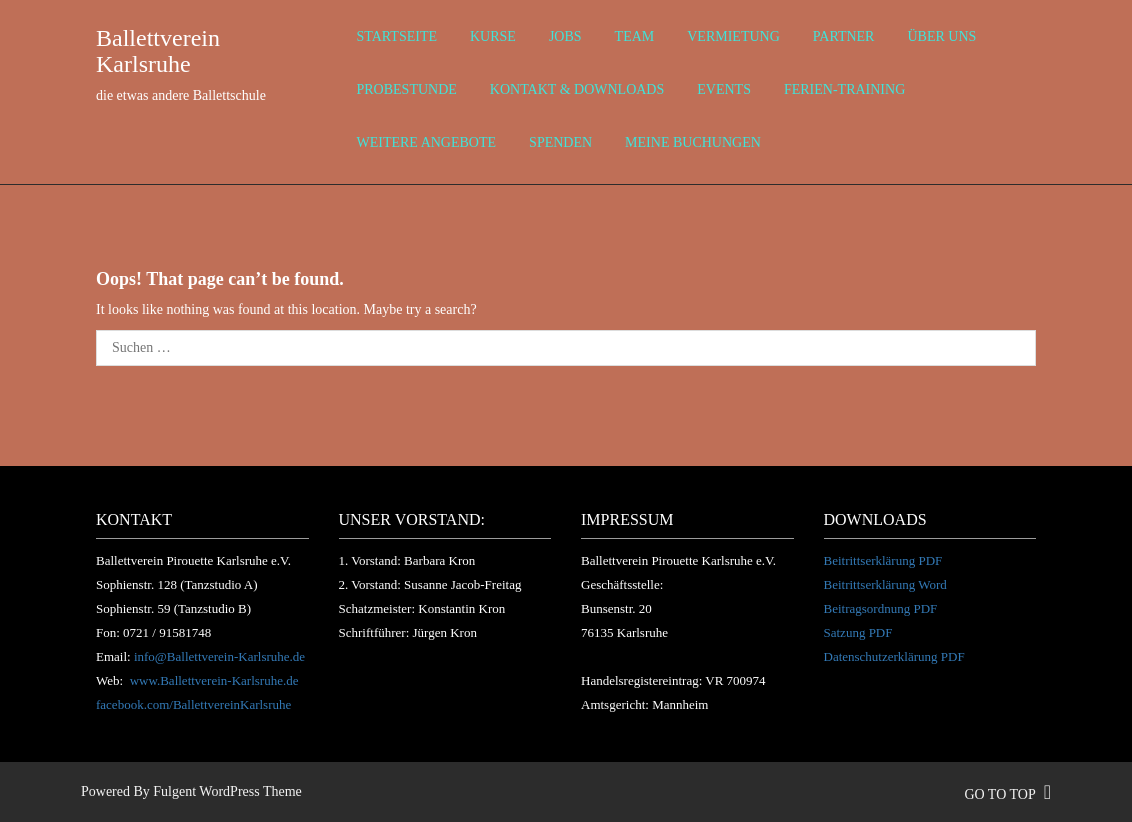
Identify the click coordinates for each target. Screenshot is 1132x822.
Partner (844, 36)
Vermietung (733, 36)
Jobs (565, 36)
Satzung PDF (858, 632)
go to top (1007, 794)
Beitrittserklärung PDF (883, 560)
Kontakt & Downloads (577, 89)
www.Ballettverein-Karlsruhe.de (214, 680)
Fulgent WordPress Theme (227, 791)
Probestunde (407, 89)
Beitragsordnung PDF (881, 608)
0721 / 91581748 (167, 632)
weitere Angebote (427, 142)
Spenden (560, 142)
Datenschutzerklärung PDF (894, 656)
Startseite (397, 36)
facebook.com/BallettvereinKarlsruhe (193, 704)
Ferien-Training (844, 89)
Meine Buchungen (693, 142)
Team (635, 36)
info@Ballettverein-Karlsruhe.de (219, 656)
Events (724, 89)
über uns (941, 36)
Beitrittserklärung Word (885, 584)
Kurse (493, 36)
